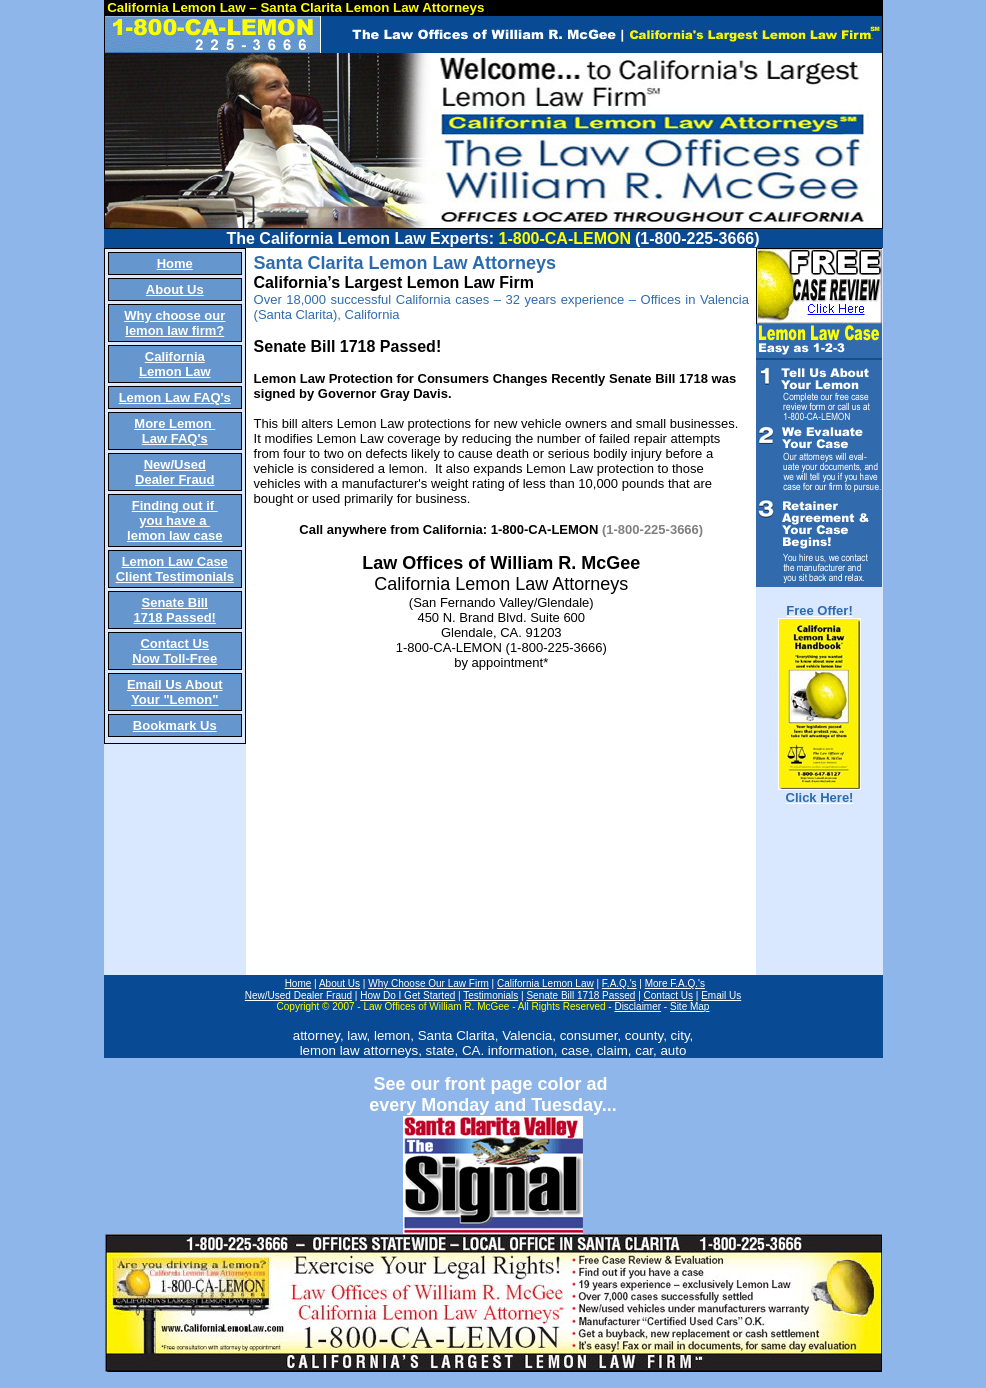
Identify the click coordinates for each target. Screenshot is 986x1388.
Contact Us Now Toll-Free (174, 651)
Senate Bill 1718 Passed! (175, 610)
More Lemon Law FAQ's (174, 431)
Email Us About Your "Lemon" (175, 692)
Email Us (721, 995)
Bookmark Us (175, 725)
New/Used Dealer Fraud (174, 472)
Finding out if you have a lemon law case (174, 520)
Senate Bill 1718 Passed (580, 995)
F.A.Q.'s (619, 983)
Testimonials (490, 995)
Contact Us (668, 995)
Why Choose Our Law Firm (428, 983)
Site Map (689, 1006)
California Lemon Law (175, 364)
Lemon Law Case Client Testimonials (175, 569)
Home (175, 263)
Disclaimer (637, 1006)
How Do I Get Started (407, 995)
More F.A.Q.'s (675, 983)
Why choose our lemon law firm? (174, 323)
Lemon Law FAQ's (175, 397)
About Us (175, 289)
